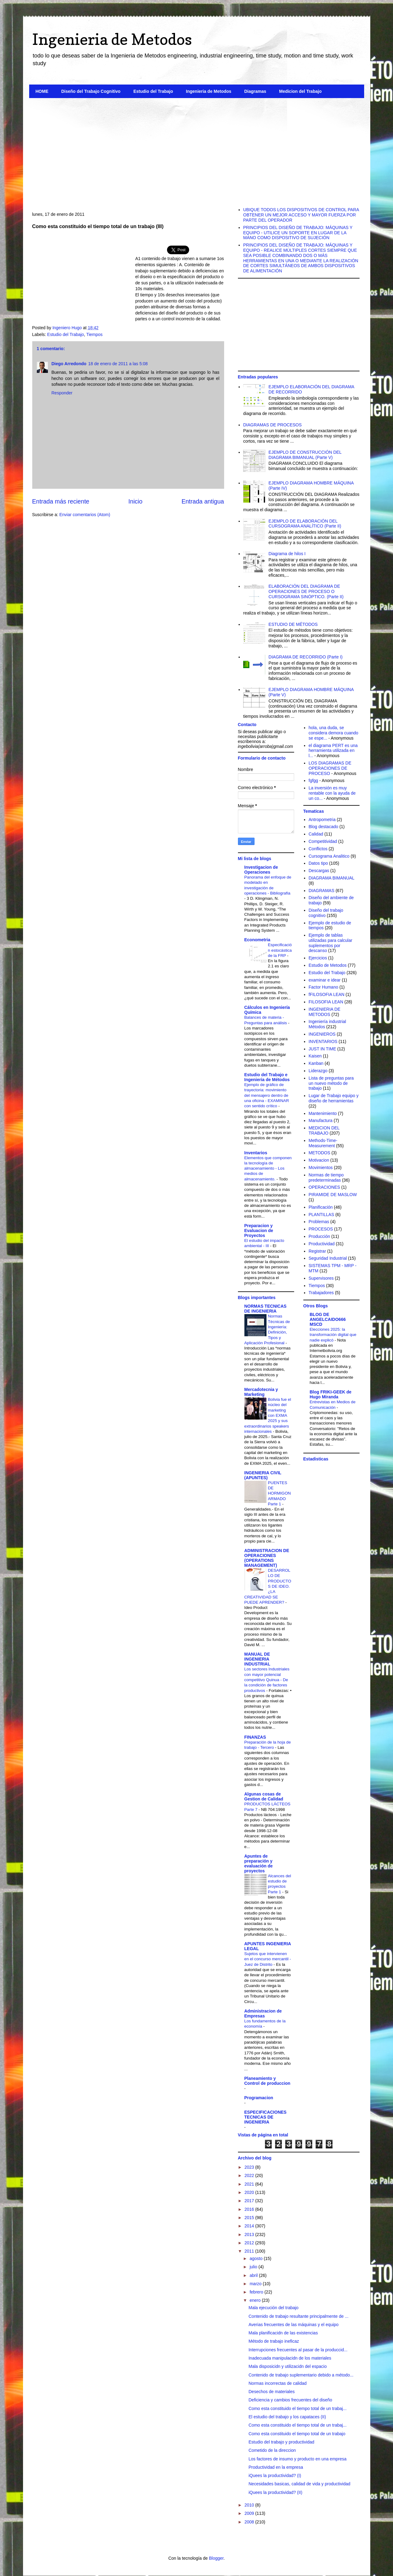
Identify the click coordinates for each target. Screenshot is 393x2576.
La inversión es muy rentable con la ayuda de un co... (332, 793)
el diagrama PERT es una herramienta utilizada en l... (333, 750)
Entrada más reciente (60, 501)
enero (256, 2300)
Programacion (258, 2097)
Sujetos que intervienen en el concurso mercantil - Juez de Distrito (267, 1959)
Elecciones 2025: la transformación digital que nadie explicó (333, 1334)
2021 (249, 2184)
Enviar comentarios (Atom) (84, 514)
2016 (249, 2209)
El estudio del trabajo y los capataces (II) (287, 2416)
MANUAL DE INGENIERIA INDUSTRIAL (257, 1659)
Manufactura (321, 1120)
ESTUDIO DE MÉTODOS (293, 624)
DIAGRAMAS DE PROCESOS (272, 424)
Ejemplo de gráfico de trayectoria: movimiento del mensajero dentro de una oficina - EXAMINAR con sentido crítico (266, 1095)
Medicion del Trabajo (300, 91)
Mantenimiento (323, 1113)
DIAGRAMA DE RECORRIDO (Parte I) (306, 656)
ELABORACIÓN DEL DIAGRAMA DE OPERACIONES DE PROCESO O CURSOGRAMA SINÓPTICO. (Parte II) (306, 591)
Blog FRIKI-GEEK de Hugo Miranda (331, 1394)
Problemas (319, 1221)
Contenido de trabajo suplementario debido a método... (300, 2375)
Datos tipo (318, 863)
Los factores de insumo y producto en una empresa (297, 2458)
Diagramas (255, 91)
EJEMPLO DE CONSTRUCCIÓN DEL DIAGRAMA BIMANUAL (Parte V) (305, 455)
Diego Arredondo (69, 363)
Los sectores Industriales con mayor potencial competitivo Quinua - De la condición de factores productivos (267, 1680)
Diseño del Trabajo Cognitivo (91, 91)
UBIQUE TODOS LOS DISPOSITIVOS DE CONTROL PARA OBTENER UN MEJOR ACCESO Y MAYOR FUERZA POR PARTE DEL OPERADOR (301, 215)
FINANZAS (255, 1737)
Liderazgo (318, 1070)
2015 (249, 2217)
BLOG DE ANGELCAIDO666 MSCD (328, 1319)
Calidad (316, 834)
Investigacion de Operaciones (261, 870)
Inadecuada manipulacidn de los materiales (289, 2358)
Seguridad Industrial (328, 1258)
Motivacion (319, 1160)
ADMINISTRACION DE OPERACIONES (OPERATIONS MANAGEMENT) (266, 1558)
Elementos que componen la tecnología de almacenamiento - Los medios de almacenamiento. (268, 1168)
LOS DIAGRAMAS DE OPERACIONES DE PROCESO (330, 768)
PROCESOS (321, 1229)
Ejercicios (318, 957)
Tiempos (94, 334)
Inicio (135, 501)
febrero (257, 2292)
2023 (249, 2167)
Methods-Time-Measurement (323, 1143)
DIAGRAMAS (321, 890)
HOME (42, 91)
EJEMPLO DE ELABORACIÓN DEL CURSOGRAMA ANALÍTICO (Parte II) (305, 524)
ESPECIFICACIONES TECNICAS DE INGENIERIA (265, 2117)
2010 (249, 2505)
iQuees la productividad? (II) (275, 2492)
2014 (249, 2225)
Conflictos (318, 848)
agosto (257, 2258)
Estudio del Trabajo (153, 91)
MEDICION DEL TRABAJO (324, 1130)
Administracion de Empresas (263, 2013)
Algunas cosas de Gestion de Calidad (263, 1796)
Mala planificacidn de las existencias (283, 2332)
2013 (249, 2234)
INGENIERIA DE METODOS (324, 1012)
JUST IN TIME (322, 1048)
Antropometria (322, 819)
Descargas (319, 870)
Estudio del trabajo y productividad (281, 2442)
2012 (249, 2242)
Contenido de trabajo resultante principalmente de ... (298, 2316)
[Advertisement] (196, 150)
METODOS (319, 1152)
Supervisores (321, 1278)
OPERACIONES (324, 1187)
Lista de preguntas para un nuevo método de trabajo (331, 1083)
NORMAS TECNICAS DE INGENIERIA (265, 1309)
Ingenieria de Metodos (112, 39)
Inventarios (255, 1152)
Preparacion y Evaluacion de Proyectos (258, 1230)
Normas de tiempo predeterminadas (326, 1177)
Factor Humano (323, 987)
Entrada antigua (202, 501)
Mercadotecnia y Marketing (261, 1392)
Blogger (216, 2558)
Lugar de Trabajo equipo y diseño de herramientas (334, 1098)
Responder (62, 392)
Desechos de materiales (271, 2391)
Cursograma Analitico (329, 856)
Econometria (257, 939)
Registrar (317, 1251)
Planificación (321, 1207)
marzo (256, 2283)
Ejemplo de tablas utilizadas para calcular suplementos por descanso (330, 943)
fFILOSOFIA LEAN (326, 994)
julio (254, 2266)
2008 (249, 2521)
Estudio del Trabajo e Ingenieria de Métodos (267, 1077)
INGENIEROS (322, 1034)
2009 (249, 2513)
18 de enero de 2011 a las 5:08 (118, 363)
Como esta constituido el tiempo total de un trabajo (296, 2433)
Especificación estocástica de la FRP (280, 950)
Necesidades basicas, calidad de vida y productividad (299, 2483)
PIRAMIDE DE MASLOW (333, 1194)
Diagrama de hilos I (287, 553)
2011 (249, 2251)
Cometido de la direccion (272, 2450)
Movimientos (321, 1167)
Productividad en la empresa (275, 2467)
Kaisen (315, 1055)
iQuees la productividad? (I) (274, 2475)
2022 (249, 2175)
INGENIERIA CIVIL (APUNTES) (263, 1475)
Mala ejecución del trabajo (273, 2307)
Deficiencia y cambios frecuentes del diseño (290, 2399)
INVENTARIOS (323, 1041)
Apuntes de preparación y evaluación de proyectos (258, 1863)
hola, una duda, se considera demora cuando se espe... (333, 733)
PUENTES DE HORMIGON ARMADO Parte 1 (279, 1493)
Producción (319, 1236)
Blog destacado (323, 826)
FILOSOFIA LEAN (326, 1001)
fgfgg (313, 780)
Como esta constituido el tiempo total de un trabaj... (297, 2408)
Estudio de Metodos (328, 965)
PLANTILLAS (321, 1214)
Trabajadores (321, 1292)
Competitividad (323, 841)
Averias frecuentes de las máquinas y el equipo (293, 2324)
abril (254, 2275)
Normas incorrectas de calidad (277, 2383)
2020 (249, 2192)
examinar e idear (324, 980)
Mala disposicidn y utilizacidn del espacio (287, 2366)
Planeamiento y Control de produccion (267, 2081)
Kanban (316, 1063)
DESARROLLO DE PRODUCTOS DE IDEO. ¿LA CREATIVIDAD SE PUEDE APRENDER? (267, 1586)
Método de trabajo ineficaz (273, 2341)
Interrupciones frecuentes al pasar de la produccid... (297, 2349)
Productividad (322, 1243)
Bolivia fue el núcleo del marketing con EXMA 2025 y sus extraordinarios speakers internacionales (267, 1415)
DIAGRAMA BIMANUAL (331, 877)
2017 (249, 2200)
